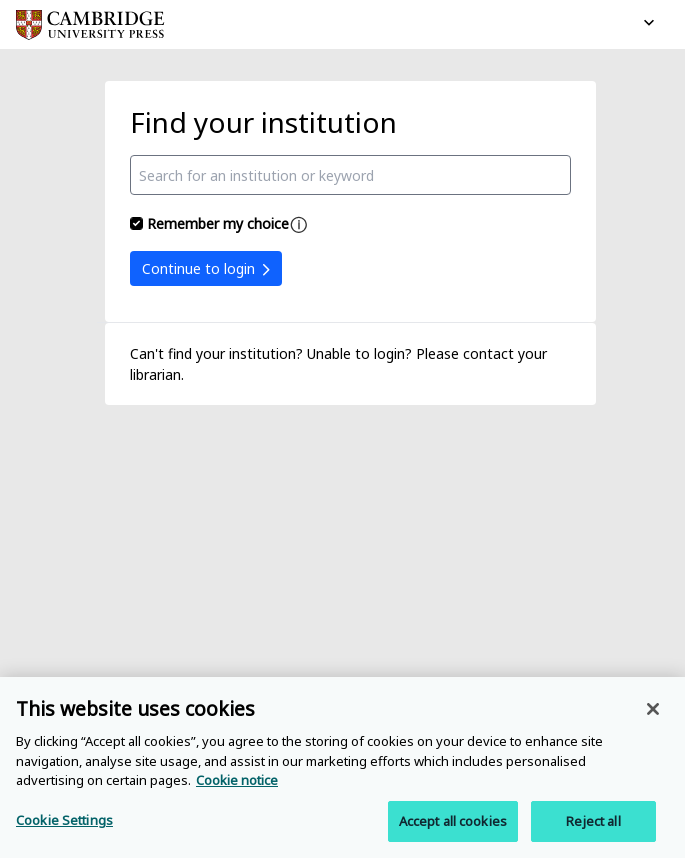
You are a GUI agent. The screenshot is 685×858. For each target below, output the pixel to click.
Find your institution (263, 122)
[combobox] (351, 175)
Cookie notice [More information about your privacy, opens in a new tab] (237, 784)
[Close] (653, 713)
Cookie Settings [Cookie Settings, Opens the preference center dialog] (64, 824)
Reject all (593, 825)
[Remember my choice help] (299, 225)
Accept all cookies (453, 825)
